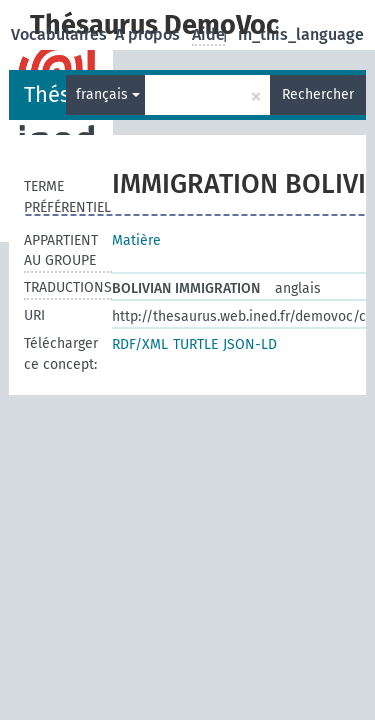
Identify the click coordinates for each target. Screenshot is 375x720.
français (108, 94)
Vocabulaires (61, 34)
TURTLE (195, 344)
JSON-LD (250, 344)
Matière (136, 240)
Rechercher (318, 94)
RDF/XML (140, 344)
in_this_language (301, 34)
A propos (149, 34)
